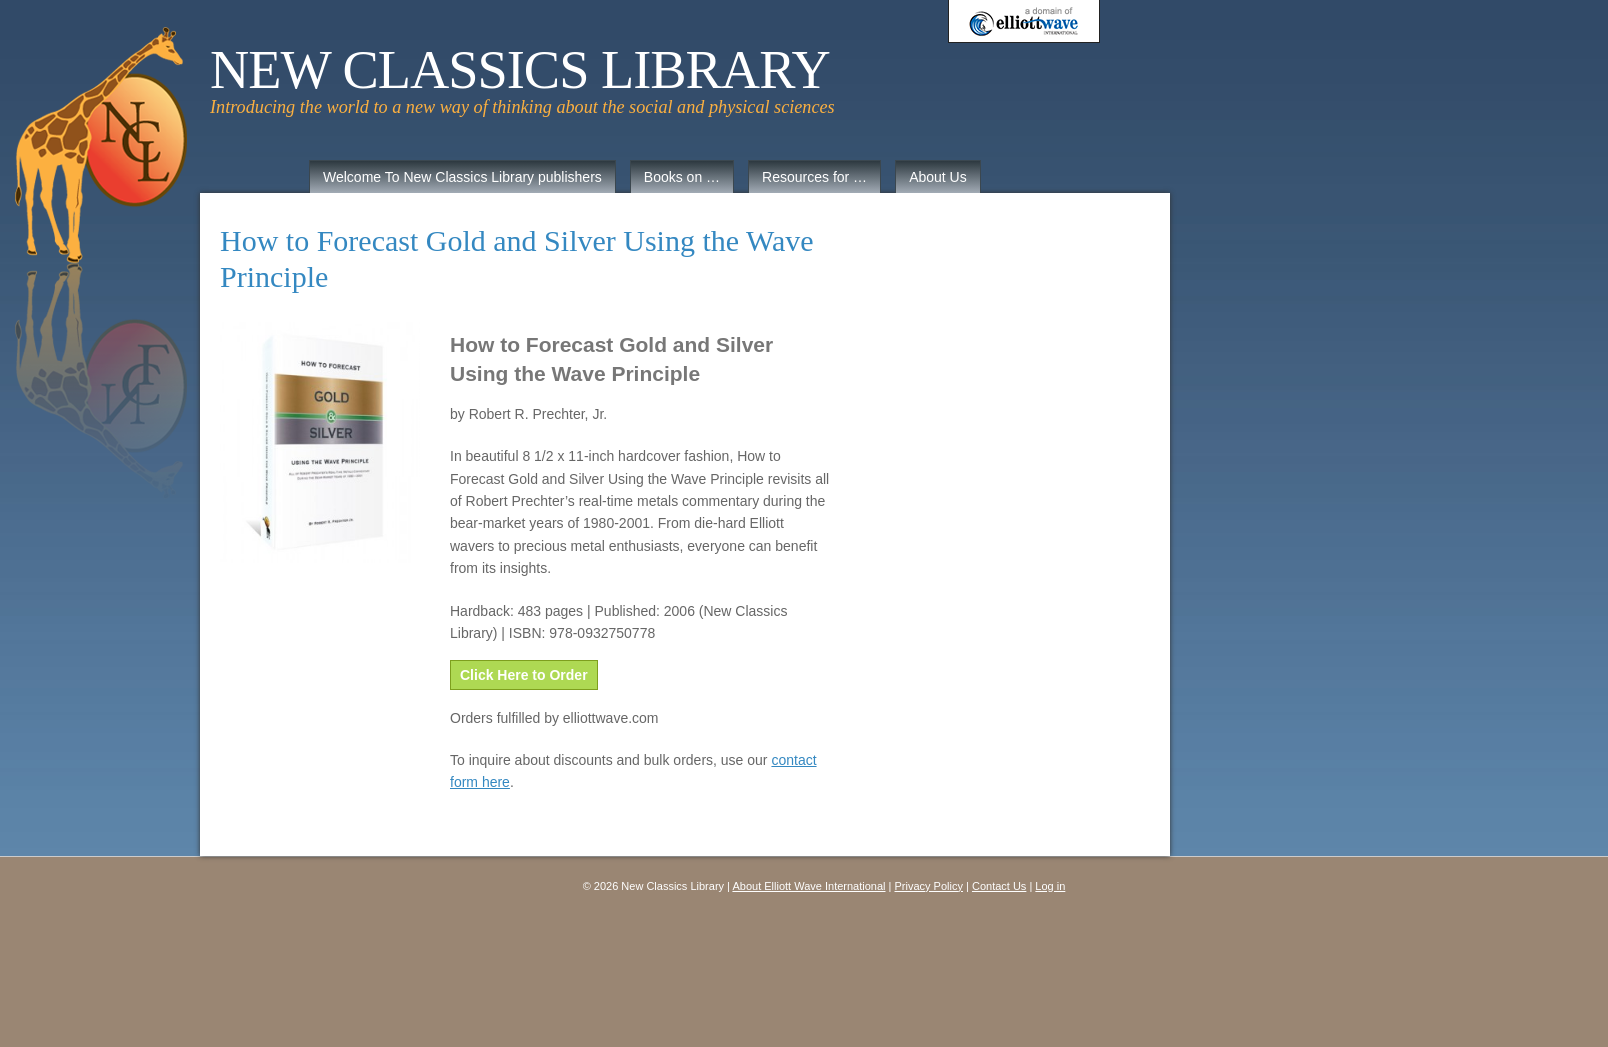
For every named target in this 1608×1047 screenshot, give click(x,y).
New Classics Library (520, 70)
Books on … (682, 177)
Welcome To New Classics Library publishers (462, 177)
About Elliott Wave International (808, 886)
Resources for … (814, 177)
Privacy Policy (929, 886)
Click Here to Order (524, 675)
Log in (1050, 886)
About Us (938, 177)
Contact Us (999, 886)
